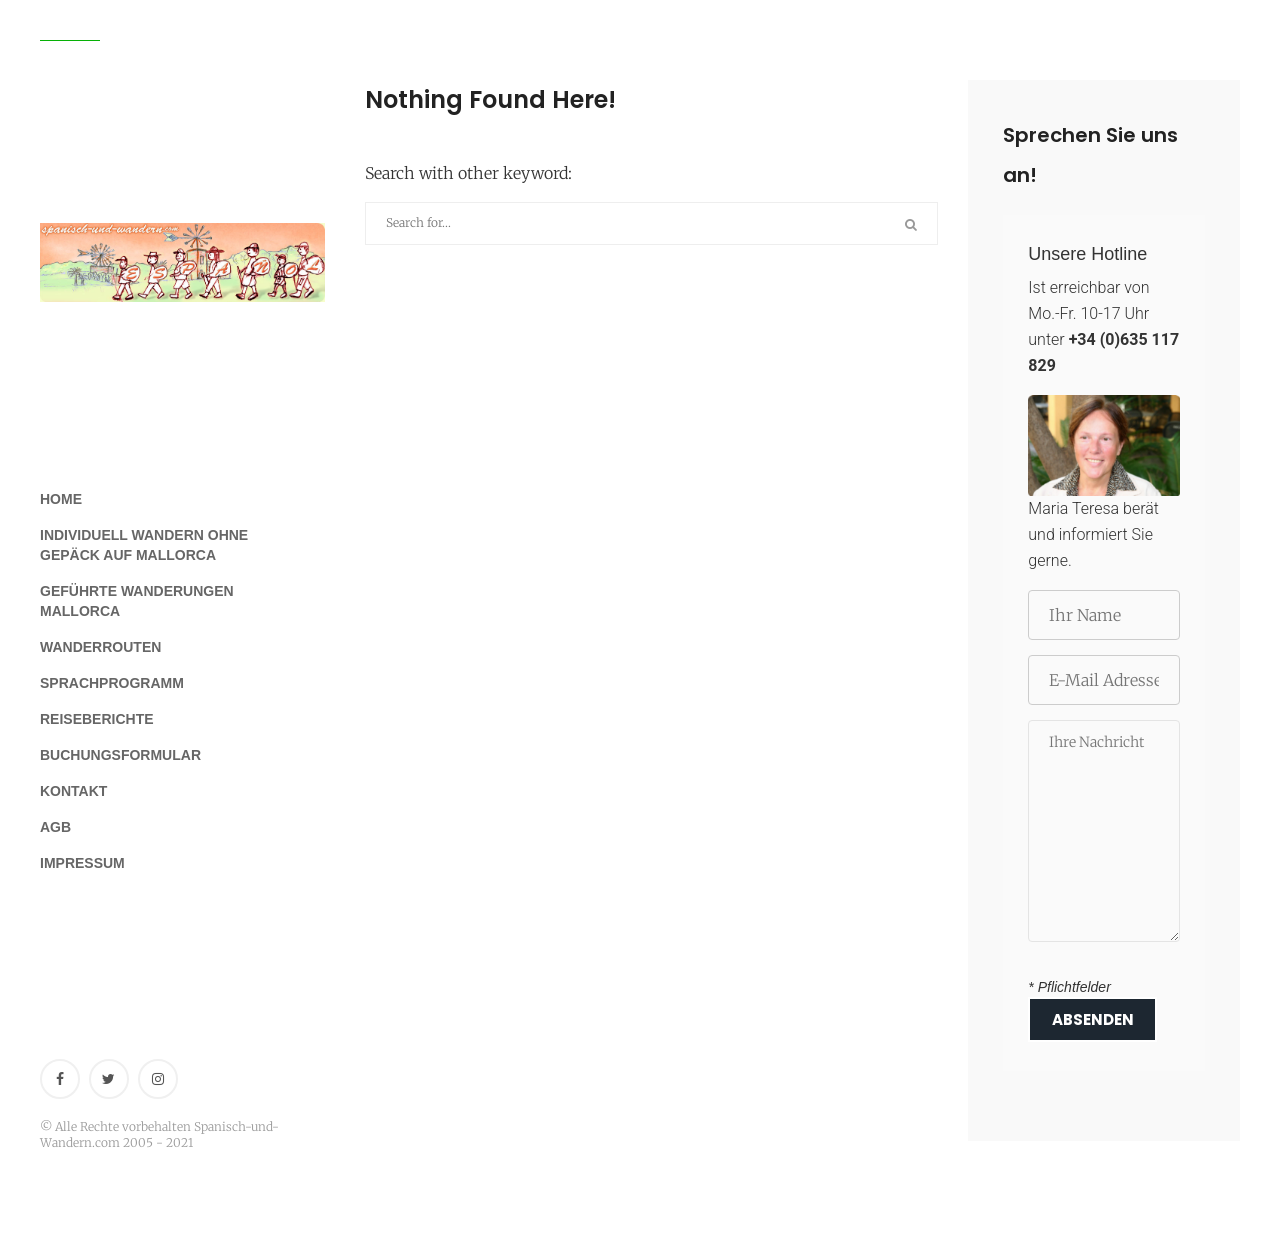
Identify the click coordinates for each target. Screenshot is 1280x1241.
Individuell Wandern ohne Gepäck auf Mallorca (144, 545)
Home (61, 499)
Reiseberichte (97, 719)
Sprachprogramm (112, 683)
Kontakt (73, 791)
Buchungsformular (120, 755)
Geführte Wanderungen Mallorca (137, 601)
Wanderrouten (100, 647)
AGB (55, 827)
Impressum (82, 863)
